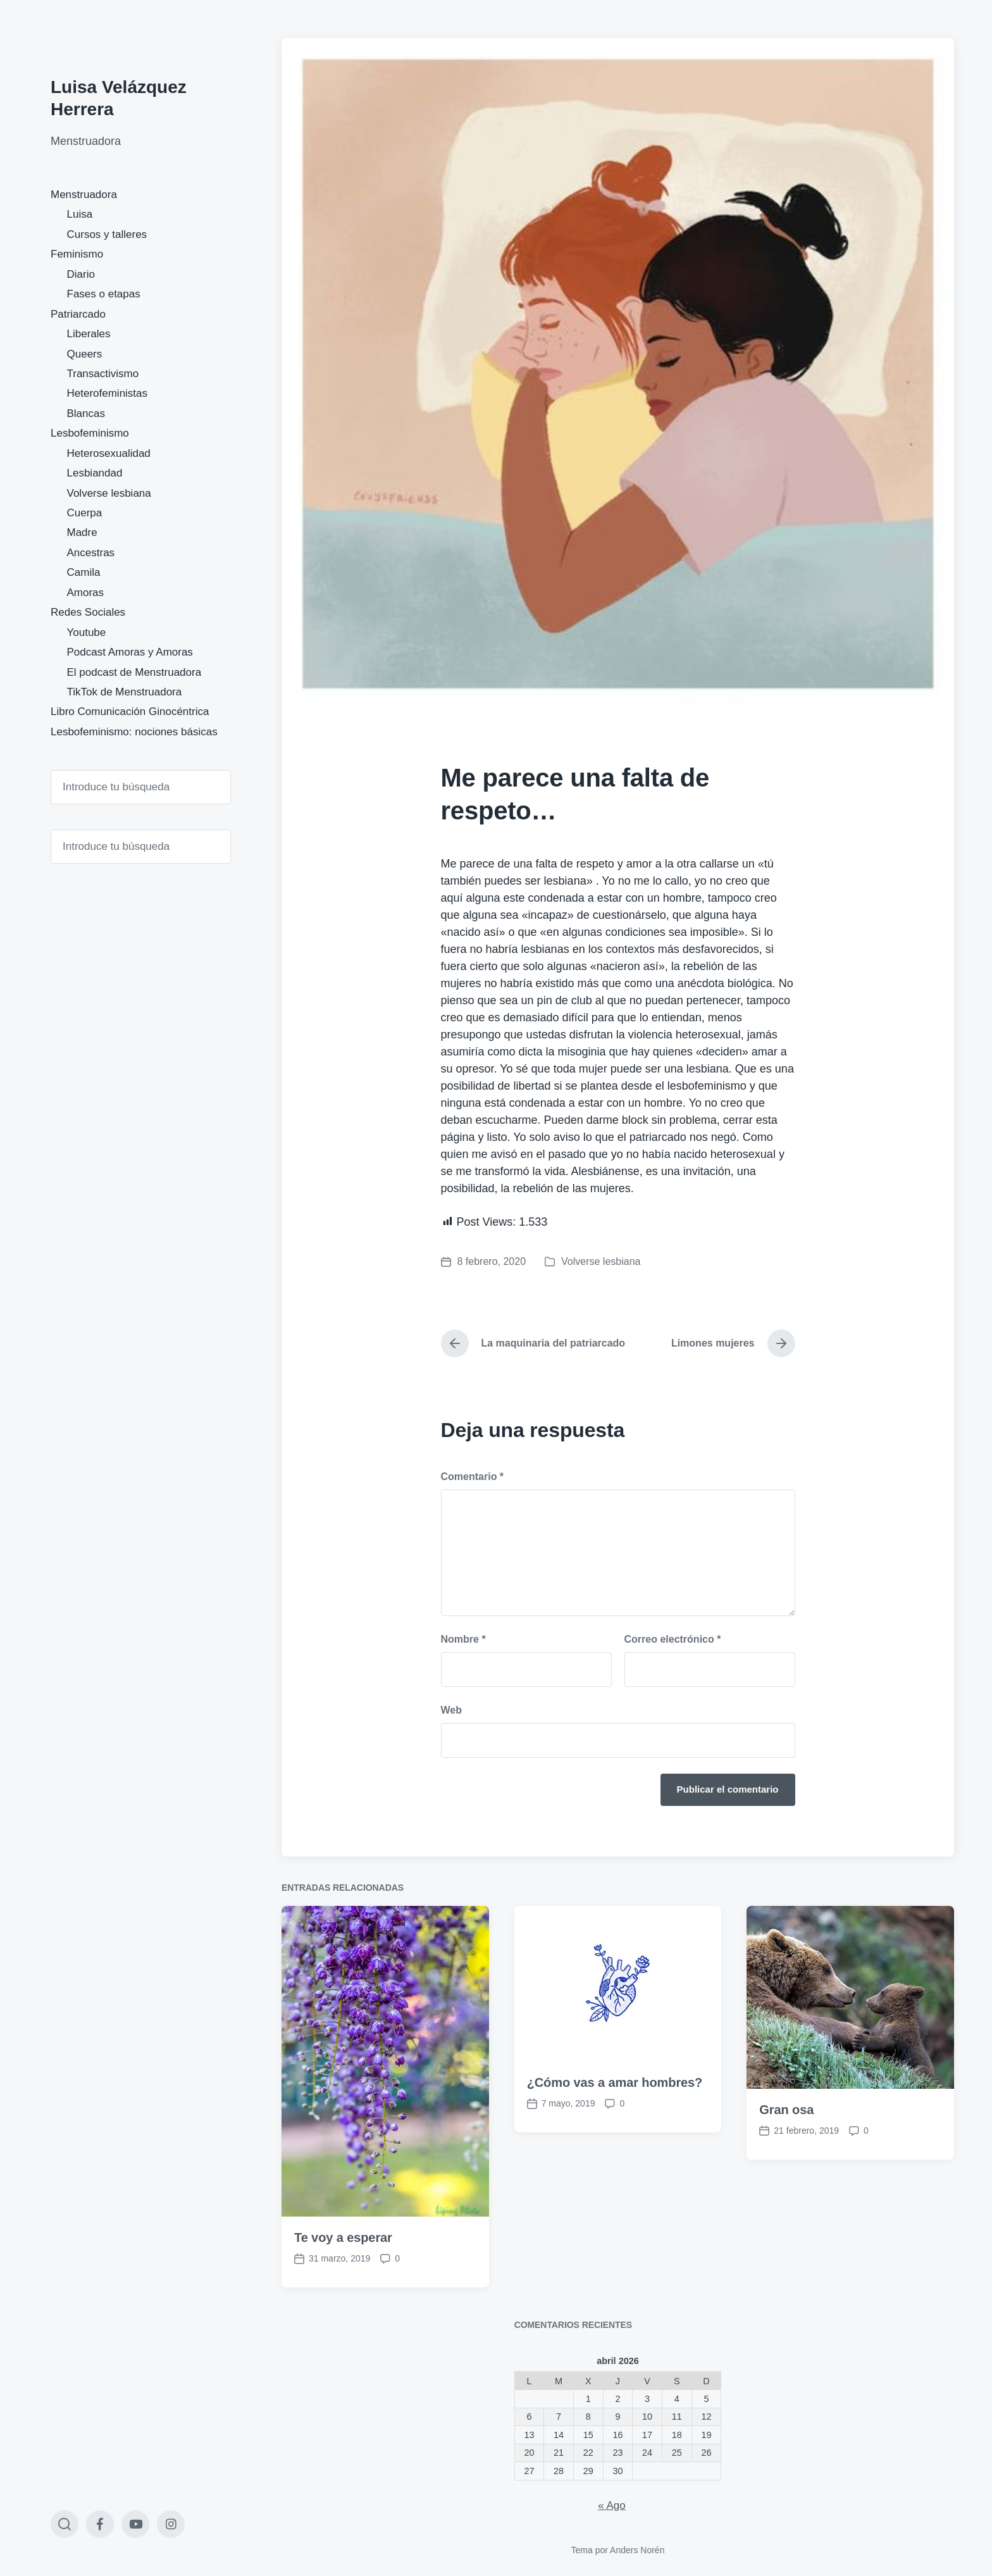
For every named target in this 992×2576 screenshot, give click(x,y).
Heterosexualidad (109, 453)
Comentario (472, 1476)
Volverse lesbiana (109, 493)
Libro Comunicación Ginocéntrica (130, 712)
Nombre (463, 1639)
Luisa (80, 214)
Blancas (86, 414)
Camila (84, 572)
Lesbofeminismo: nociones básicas (134, 732)
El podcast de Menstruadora (134, 672)
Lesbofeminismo (90, 433)
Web (451, 1710)
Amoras (85, 593)
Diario (81, 274)
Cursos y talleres (107, 234)
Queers (84, 354)
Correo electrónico (672, 1639)
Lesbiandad (95, 473)
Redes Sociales (88, 612)
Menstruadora (84, 195)
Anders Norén (637, 2550)
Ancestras (91, 553)
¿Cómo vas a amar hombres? (615, 2173)
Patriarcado (78, 314)
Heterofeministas (107, 393)
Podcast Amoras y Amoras (130, 652)
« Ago (612, 2505)
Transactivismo (103, 374)
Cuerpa (84, 513)
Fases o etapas (103, 294)
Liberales (89, 334)
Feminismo (77, 254)
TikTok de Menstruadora (124, 692)
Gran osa (786, 2200)
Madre (82, 532)
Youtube (86, 632)
